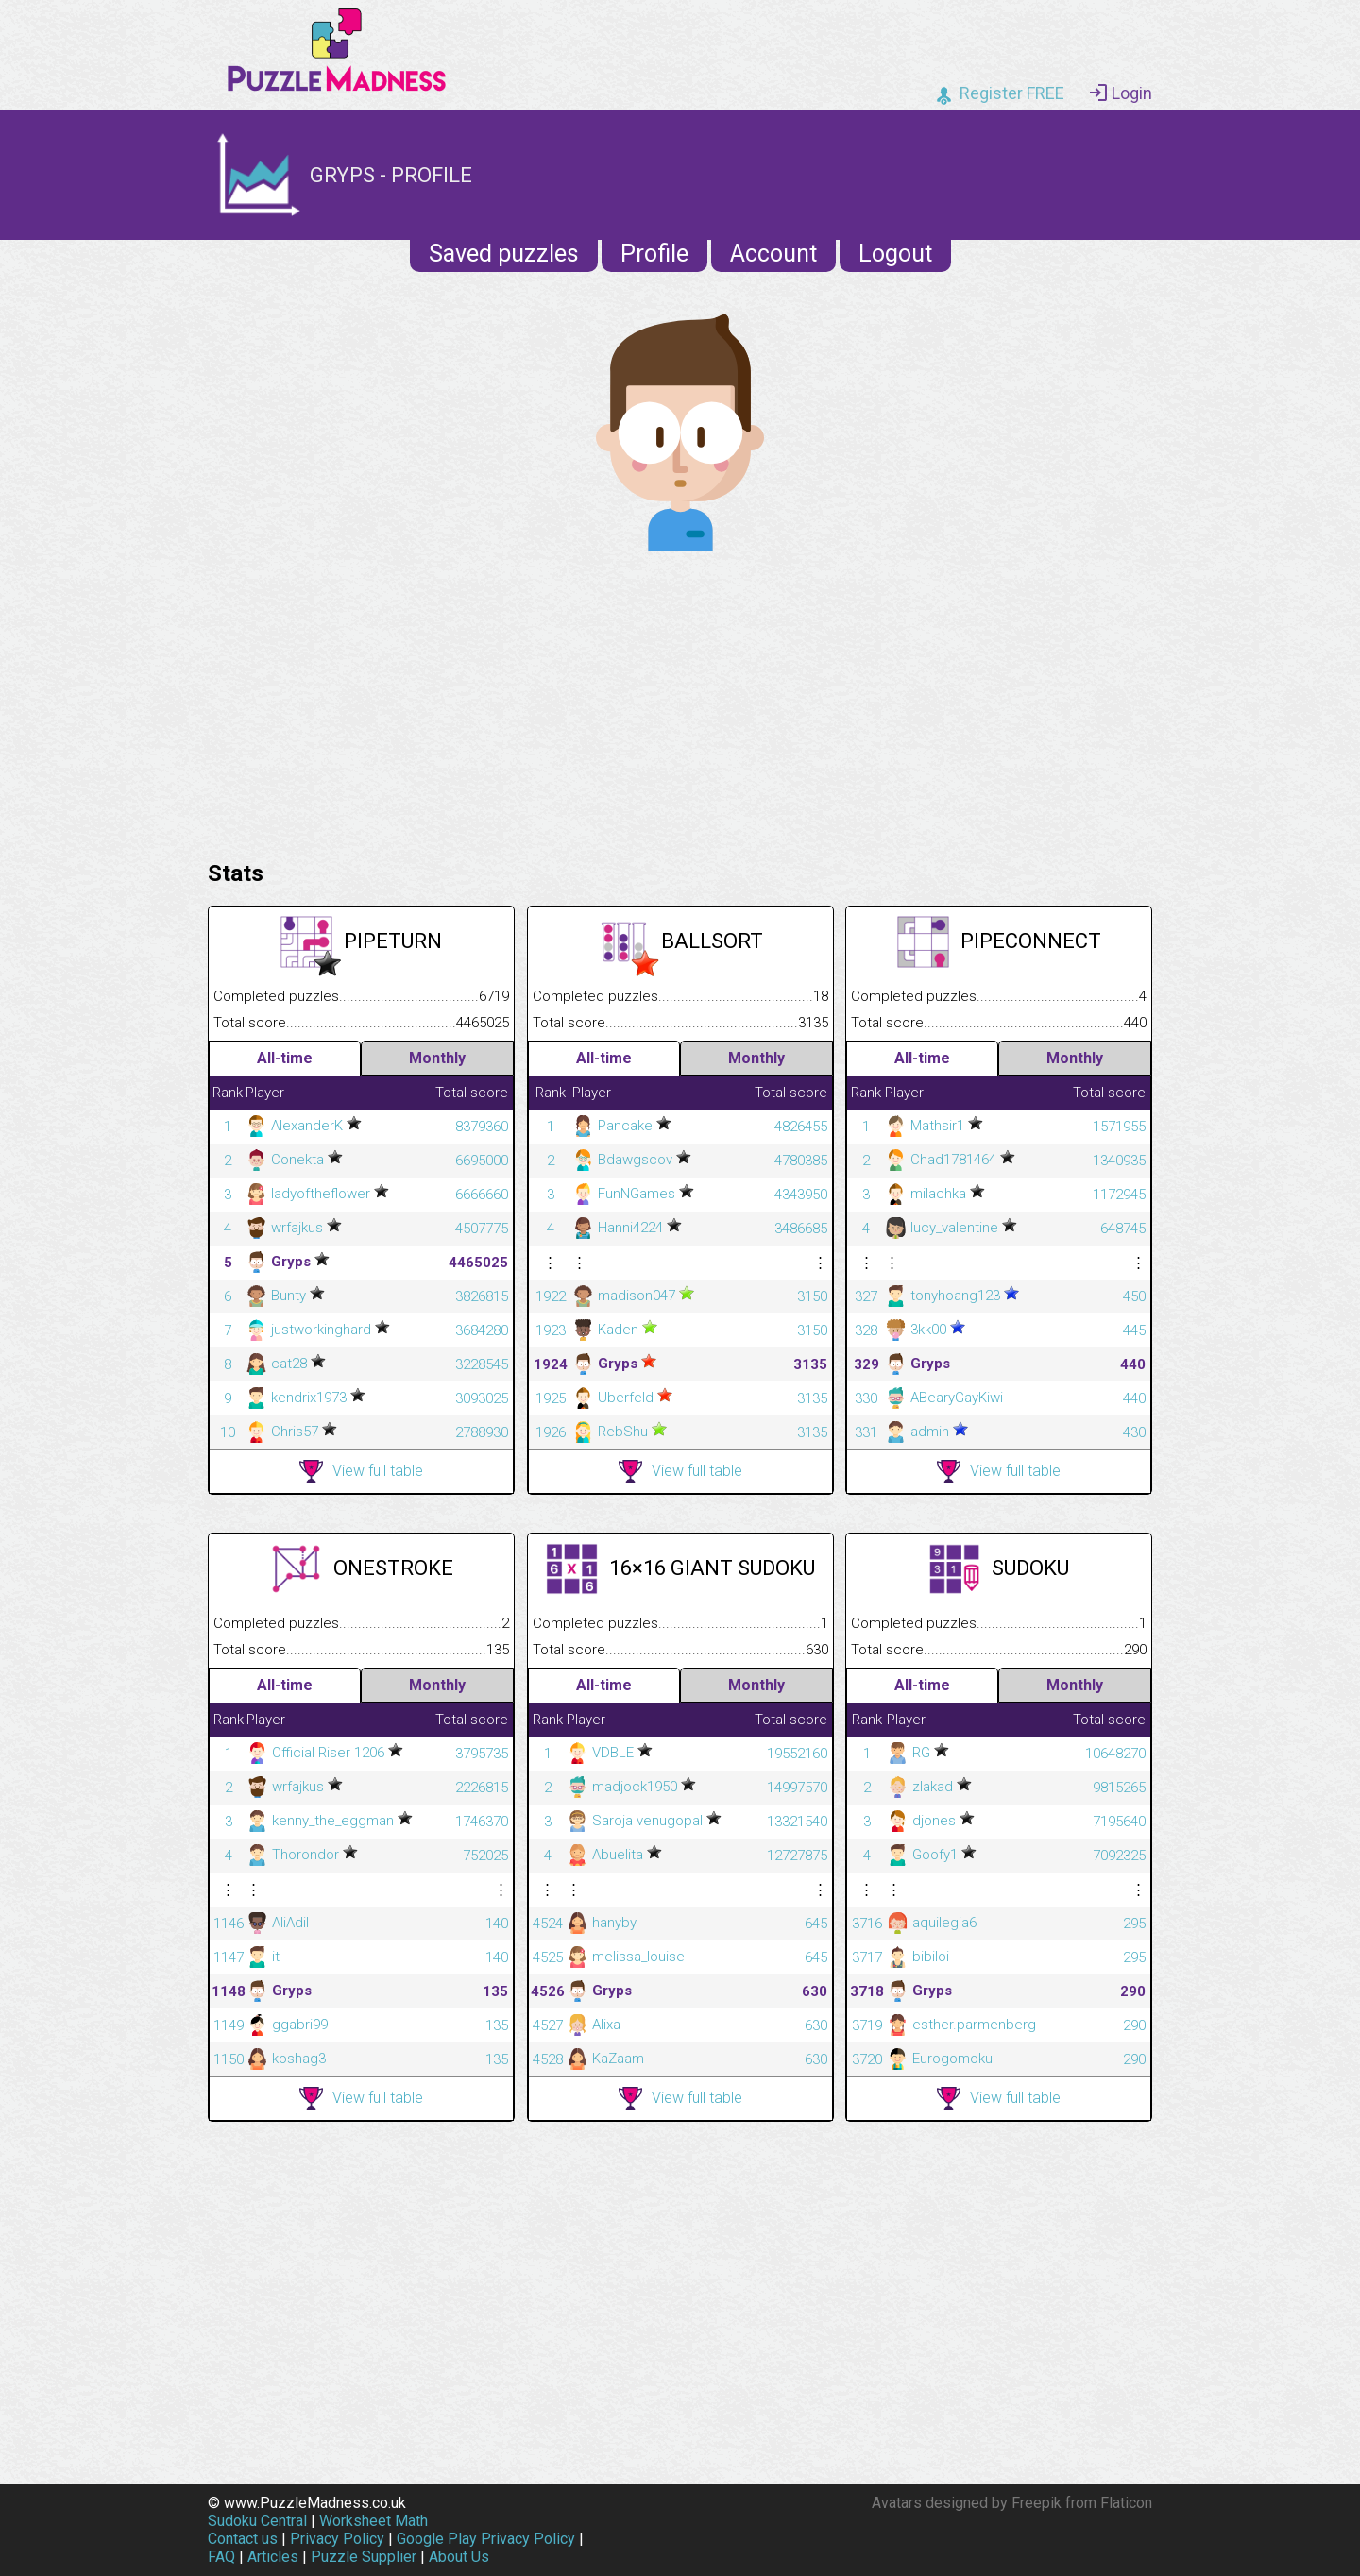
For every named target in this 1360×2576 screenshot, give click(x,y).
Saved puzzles (504, 253)
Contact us (243, 2539)
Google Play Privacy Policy (486, 2539)
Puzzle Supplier (363, 2557)
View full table (361, 1471)
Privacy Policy (337, 2539)
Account (773, 253)
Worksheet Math (373, 2521)
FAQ (221, 2557)
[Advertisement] (680, 700)
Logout (895, 253)
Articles (272, 2557)
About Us (459, 2557)
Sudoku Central (257, 2521)
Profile (654, 253)
